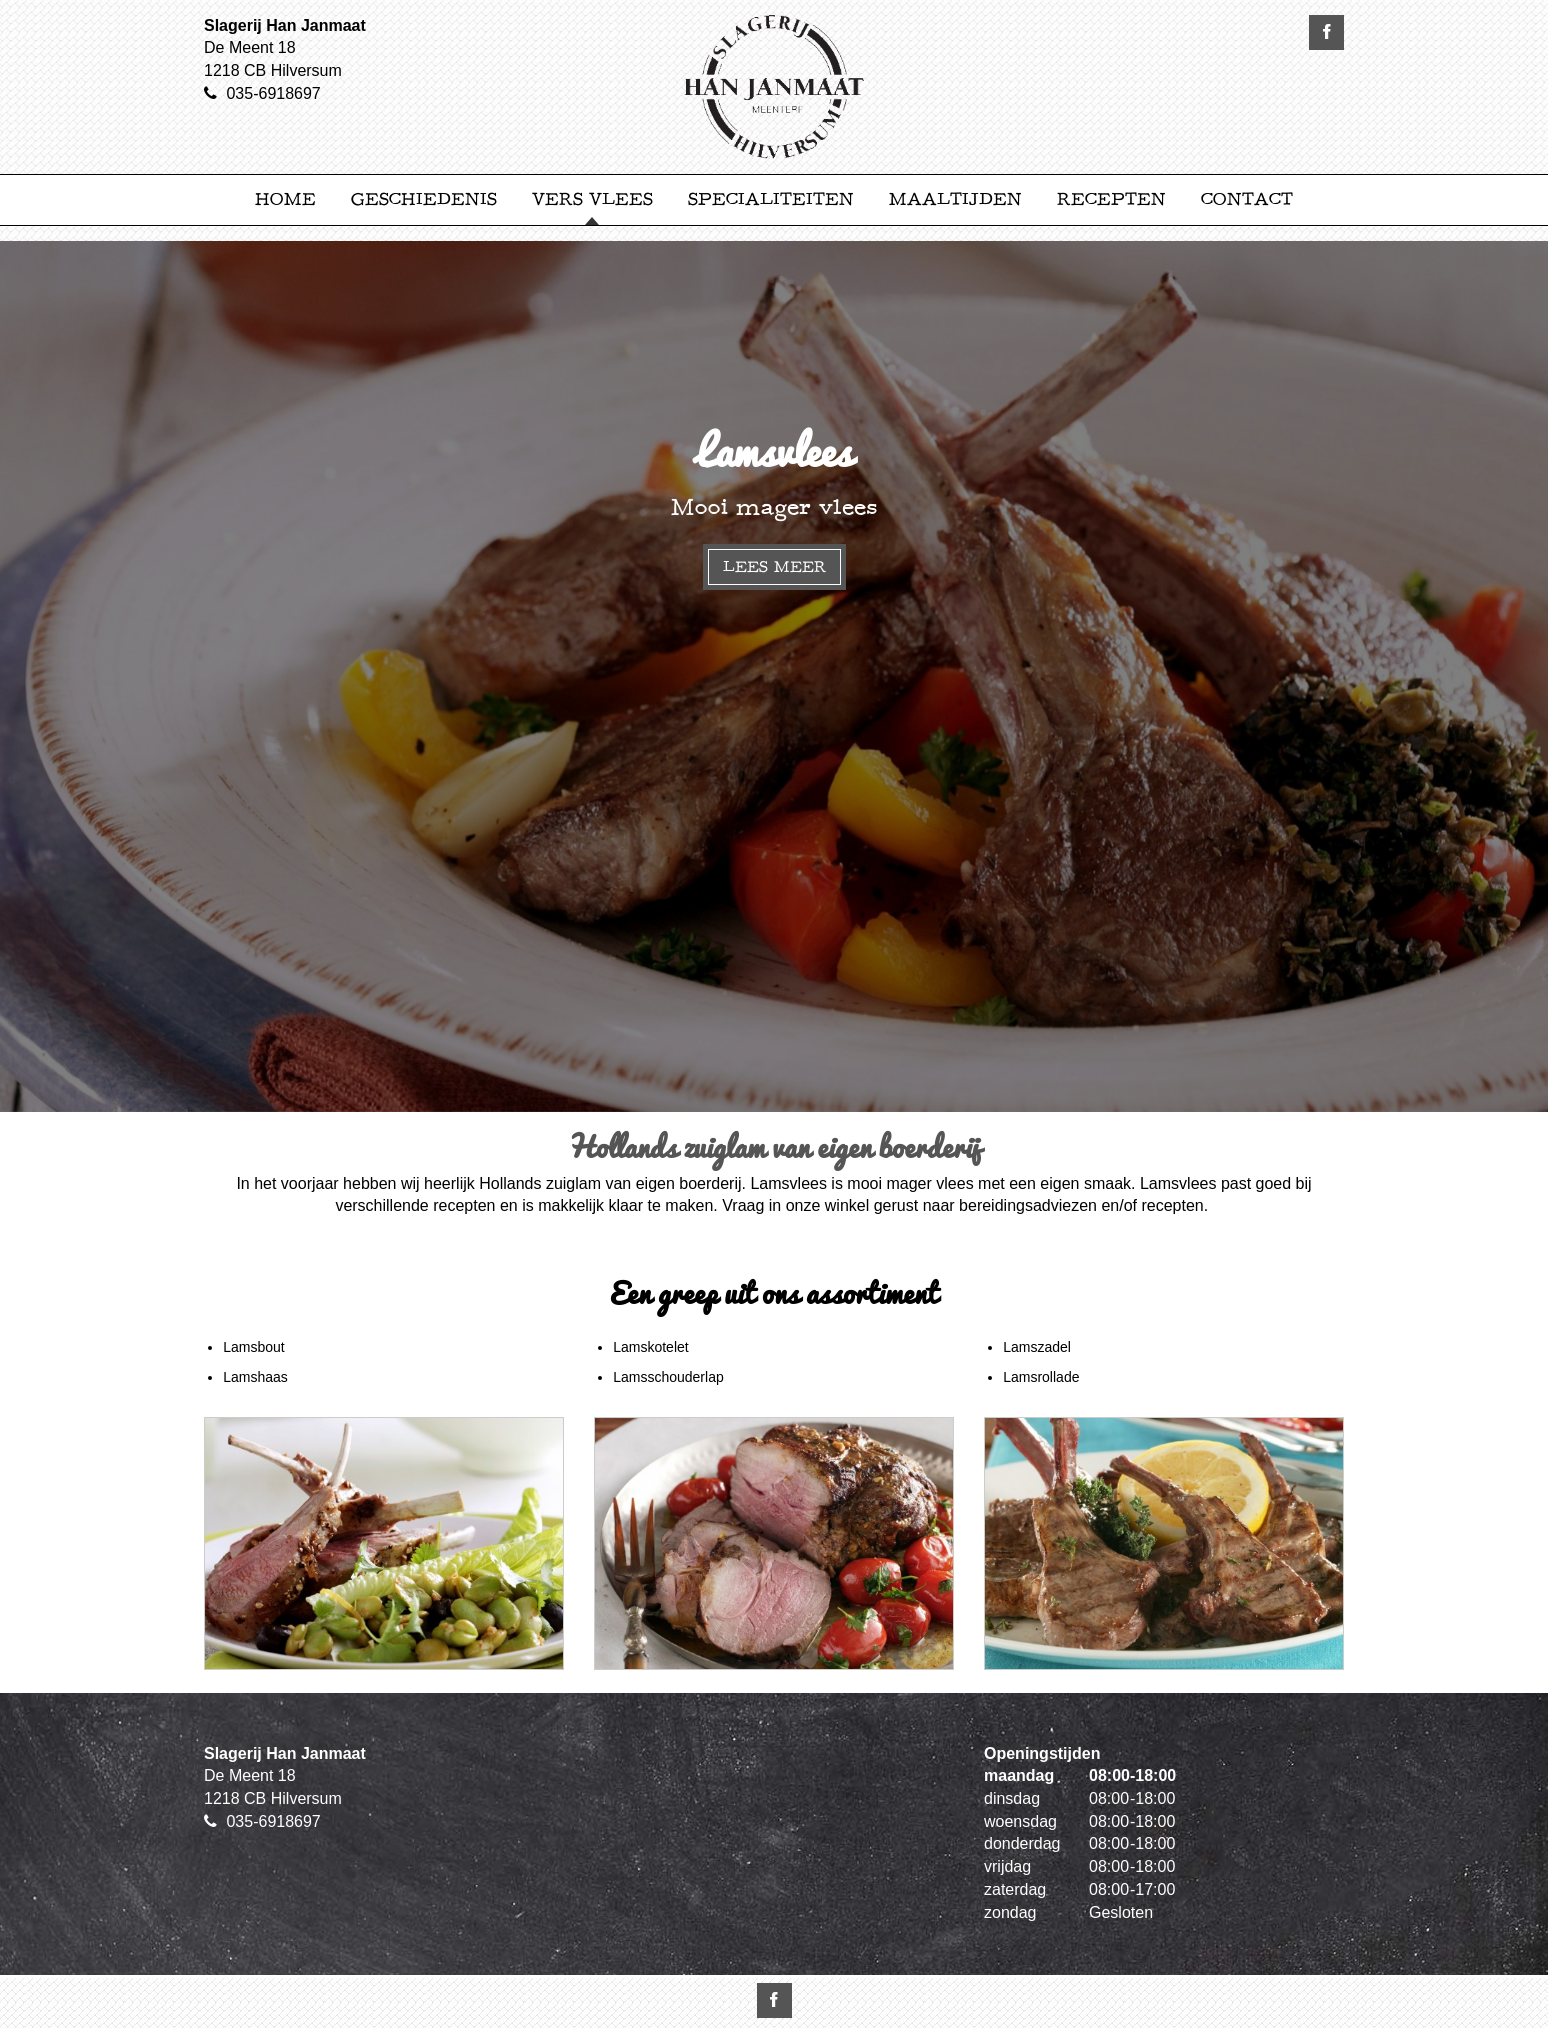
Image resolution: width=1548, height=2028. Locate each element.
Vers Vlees (592, 199)
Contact (1247, 199)
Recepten (1111, 199)
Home (285, 199)
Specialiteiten (771, 199)
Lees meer (774, 566)
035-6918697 (273, 93)
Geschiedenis (424, 199)
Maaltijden (955, 199)
